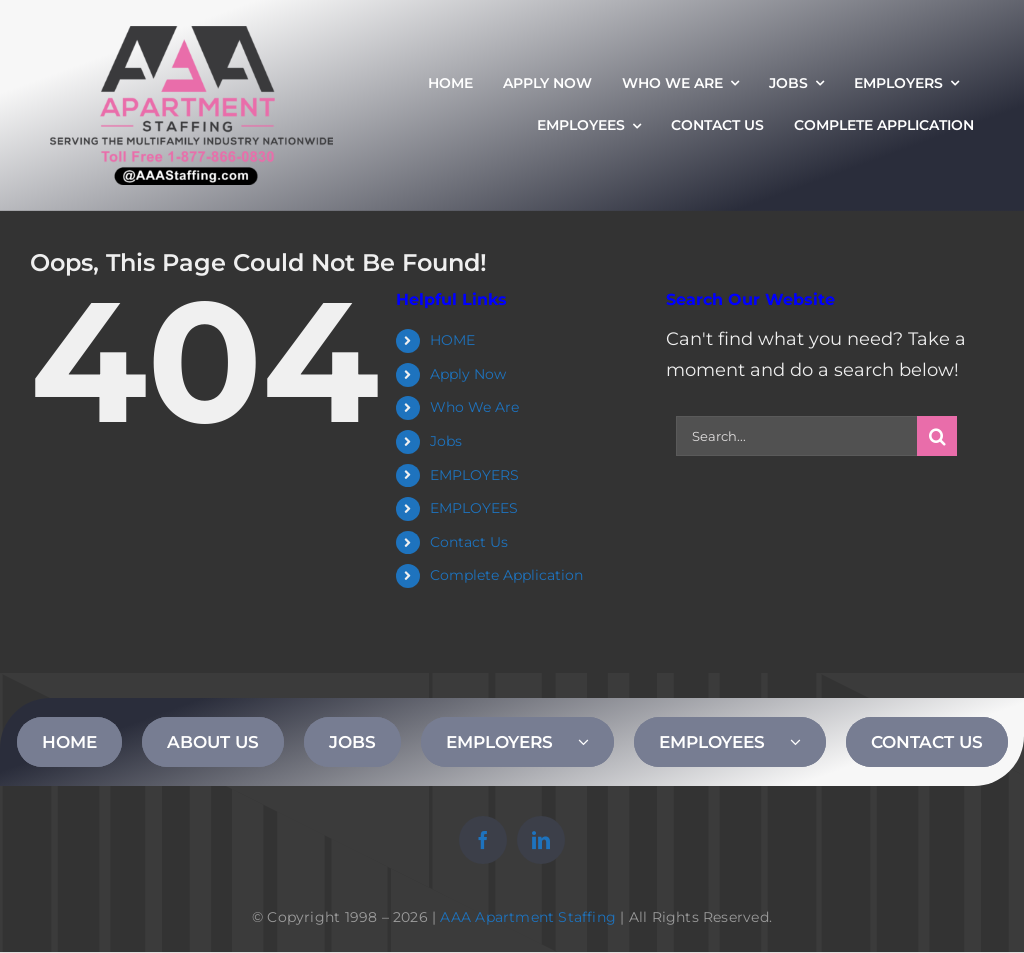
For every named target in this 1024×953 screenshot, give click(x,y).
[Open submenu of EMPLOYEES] (808, 742)
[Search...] (796, 436)
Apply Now (468, 374)
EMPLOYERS (474, 475)
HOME (452, 340)
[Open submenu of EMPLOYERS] (596, 742)
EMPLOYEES (474, 508)
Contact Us (469, 542)
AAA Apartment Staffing (528, 917)
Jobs (446, 441)
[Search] (937, 436)
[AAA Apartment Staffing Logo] (191, 35)
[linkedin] (541, 840)
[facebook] (483, 840)
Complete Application (506, 575)
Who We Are (474, 407)
